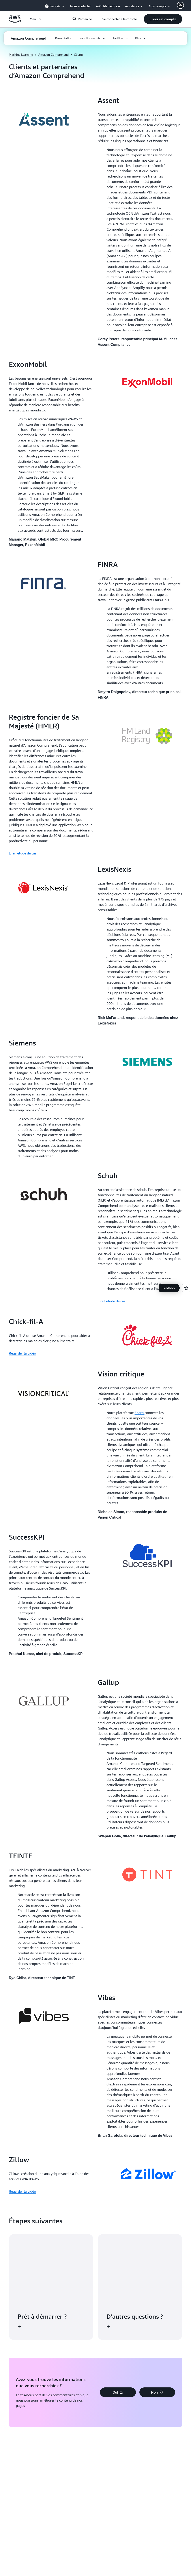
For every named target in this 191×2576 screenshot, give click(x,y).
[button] (163, 19)
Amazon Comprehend (53, 54)
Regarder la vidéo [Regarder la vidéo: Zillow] (22, 2191)
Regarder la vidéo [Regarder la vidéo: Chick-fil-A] (22, 1353)
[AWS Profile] (180, 5)
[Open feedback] (186, 1288)
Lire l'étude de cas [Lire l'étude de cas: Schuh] (111, 1301)
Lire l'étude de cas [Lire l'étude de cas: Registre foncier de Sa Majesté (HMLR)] (22, 853)
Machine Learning (21, 54)
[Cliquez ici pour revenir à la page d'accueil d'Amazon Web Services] (15, 21)
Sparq (139, 1412)
